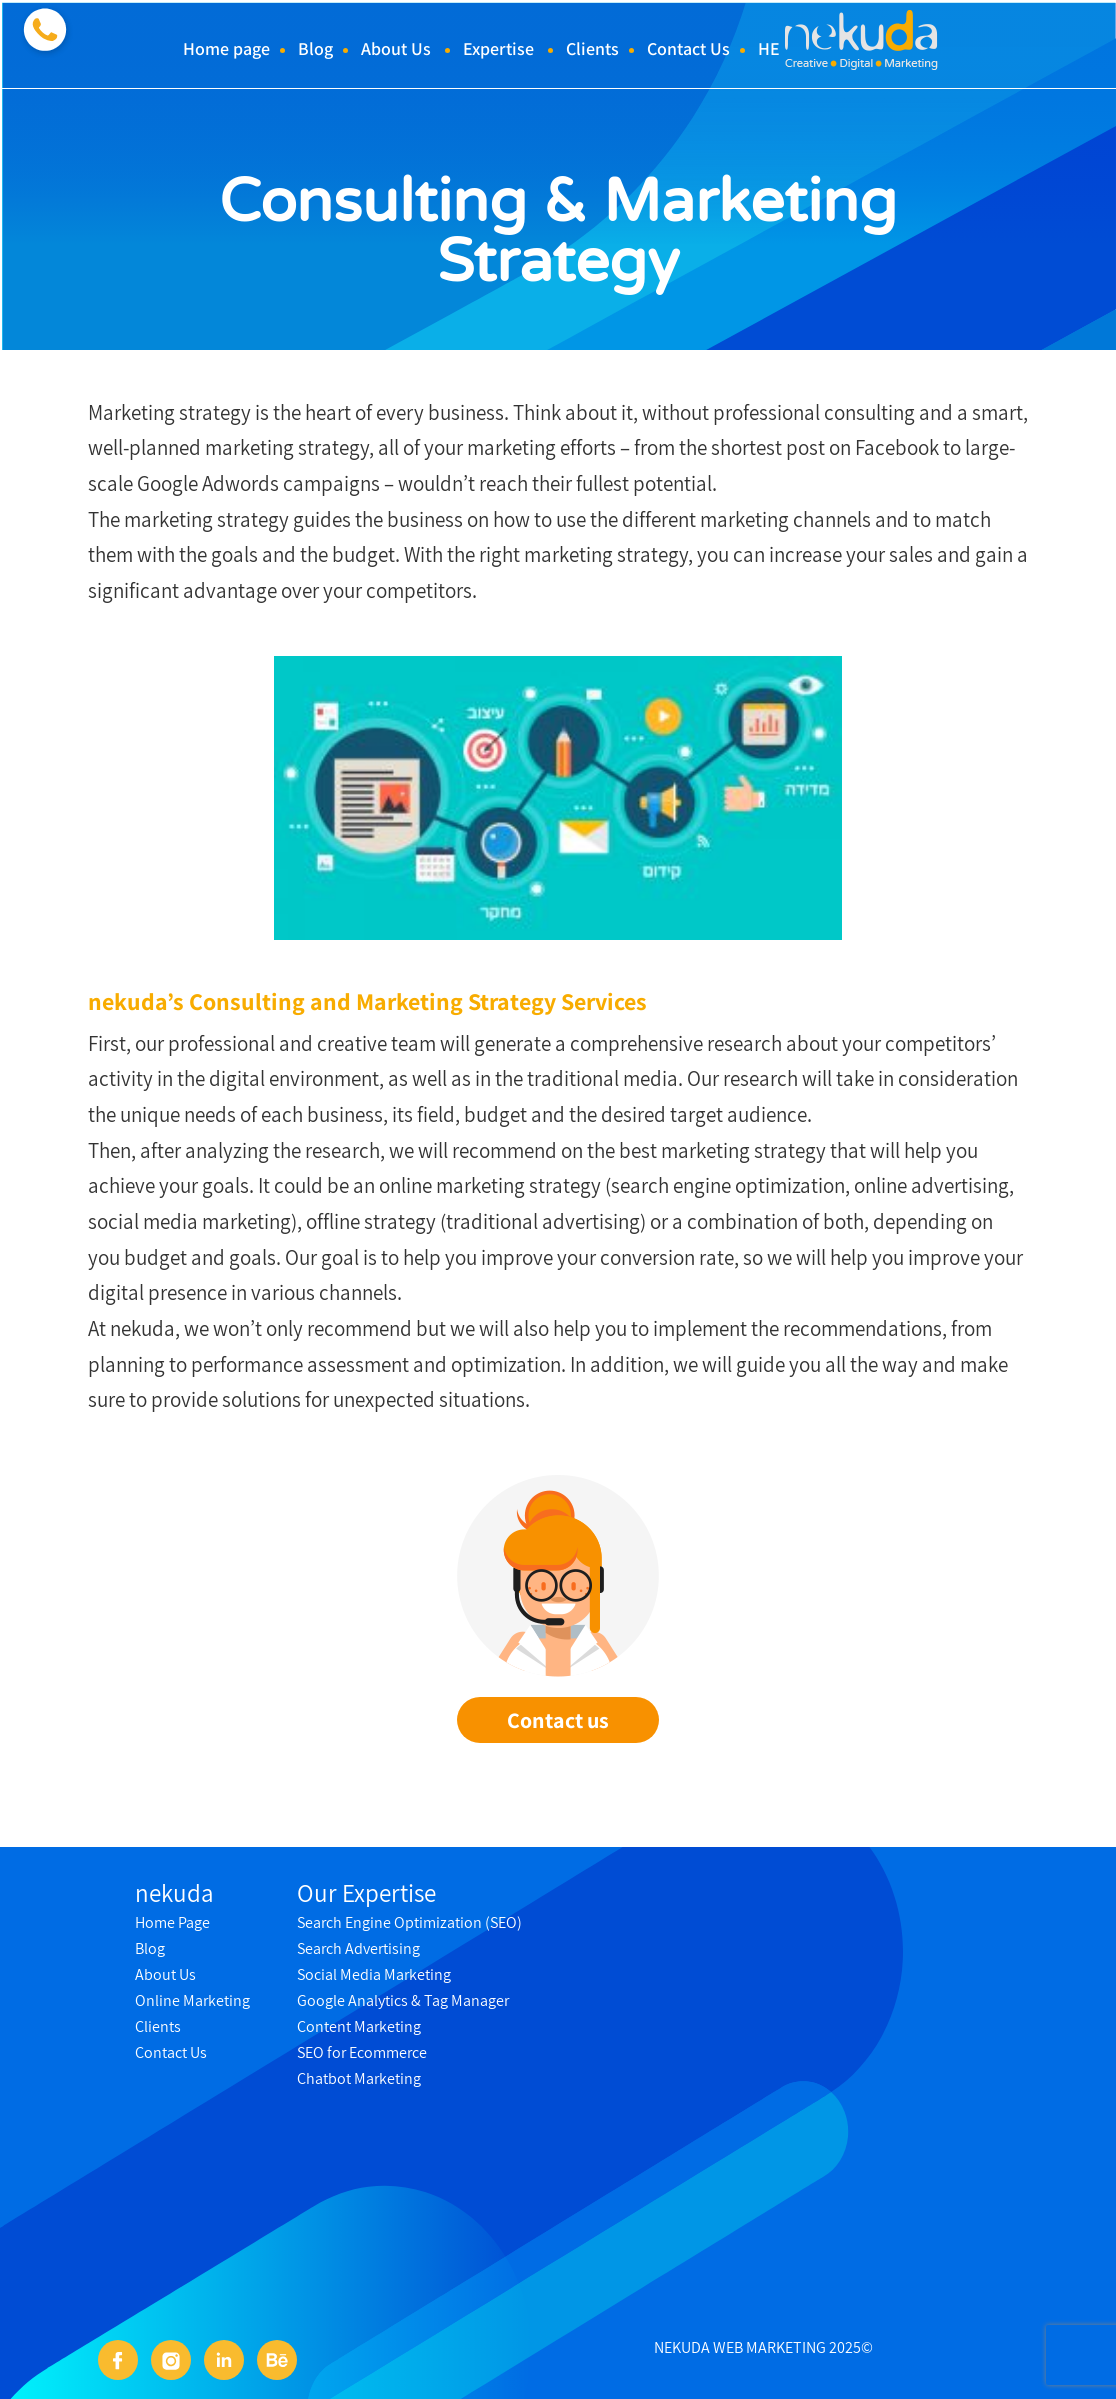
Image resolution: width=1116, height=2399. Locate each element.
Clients (592, 48)
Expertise (498, 48)
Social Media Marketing (374, 1974)
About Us (396, 48)
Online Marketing (192, 2000)
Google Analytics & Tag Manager (403, 2000)
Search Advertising (358, 1948)
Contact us (558, 1720)
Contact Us (688, 48)
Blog (315, 48)
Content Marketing (359, 2026)
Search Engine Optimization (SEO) (409, 1922)
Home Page (172, 1922)
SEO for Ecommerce (362, 2052)
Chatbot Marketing (359, 2078)
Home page (226, 48)
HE (769, 48)
